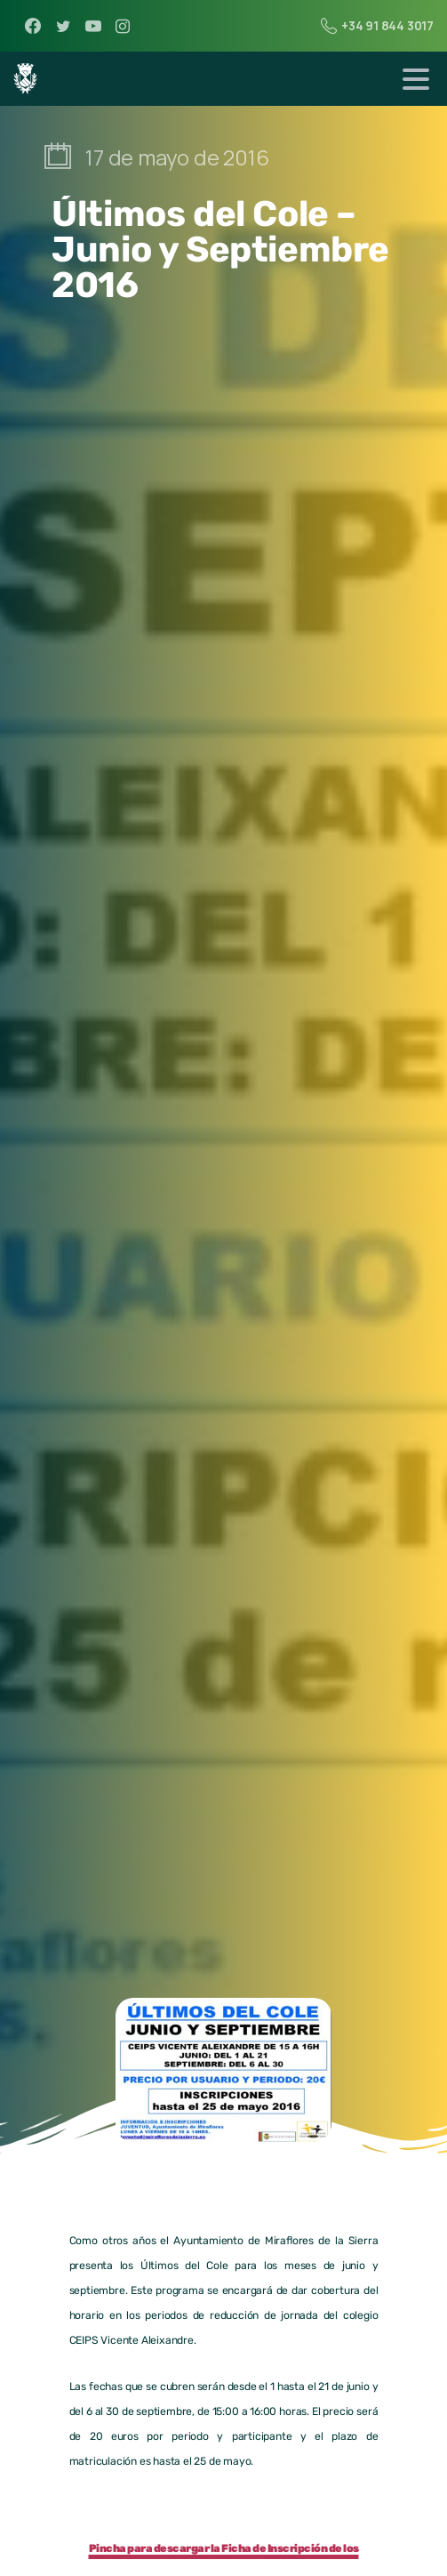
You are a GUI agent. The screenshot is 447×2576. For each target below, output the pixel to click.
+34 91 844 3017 (377, 25)
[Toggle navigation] (416, 79)
